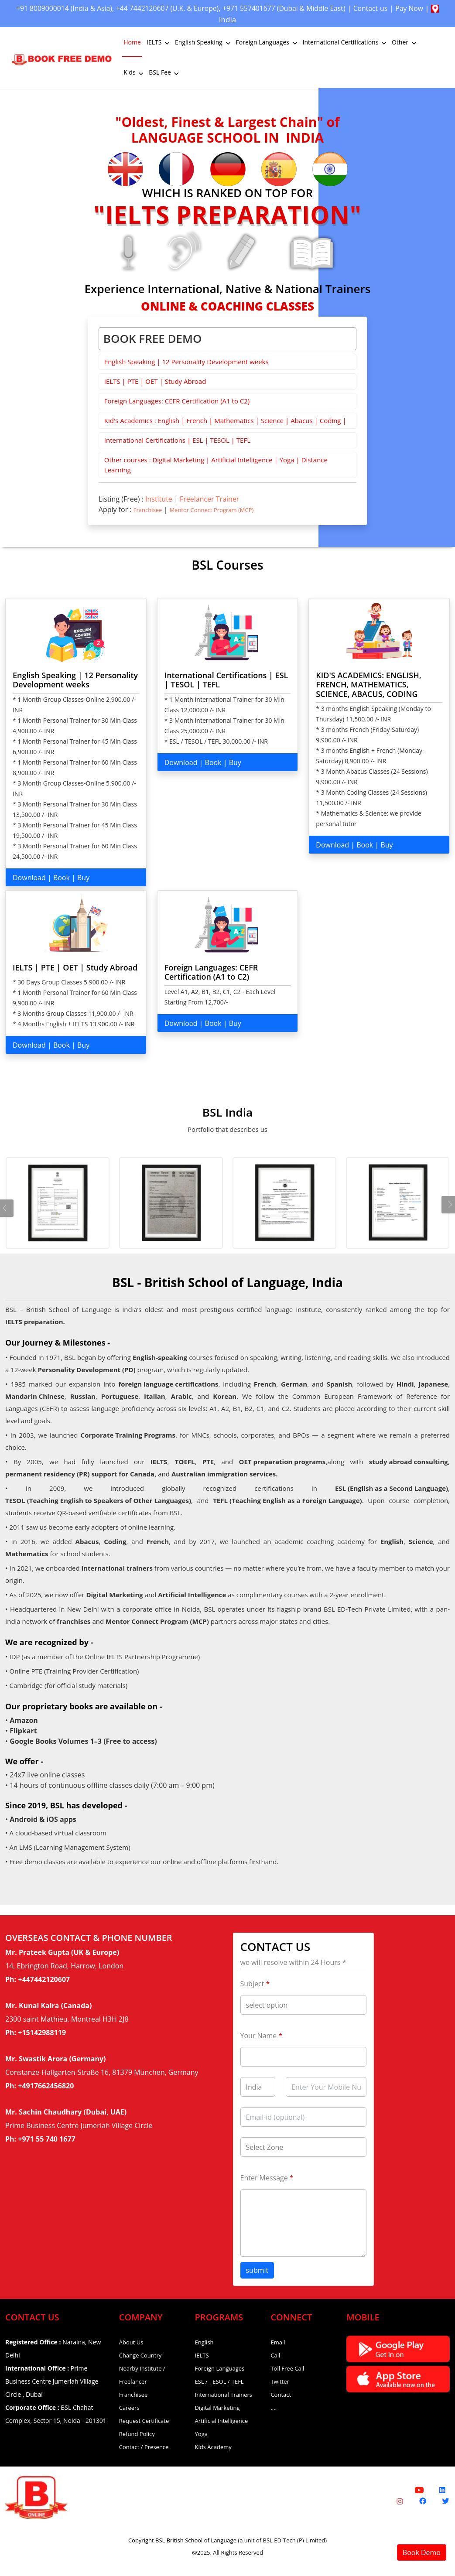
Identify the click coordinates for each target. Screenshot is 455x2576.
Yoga (201, 2434)
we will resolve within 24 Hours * (293, 1962)
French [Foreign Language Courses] (265, 1384)
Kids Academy (213, 2447)
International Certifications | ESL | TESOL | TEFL (177, 440)
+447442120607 (44, 1979)
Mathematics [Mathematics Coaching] (26, 1553)
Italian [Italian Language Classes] (154, 1396)
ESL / (201, 2381)
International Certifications (345, 42)
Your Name (261, 2035)
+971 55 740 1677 (46, 2139)
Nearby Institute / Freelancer (142, 2374)
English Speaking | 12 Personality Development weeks (186, 361)
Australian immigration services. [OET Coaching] (224, 1473)
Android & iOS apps (43, 1819)
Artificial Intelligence (221, 2421)
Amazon (24, 1720)
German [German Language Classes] (294, 1384)
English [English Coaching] (392, 1541)
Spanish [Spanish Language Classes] (339, 1384)
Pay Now (210, 19)
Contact (280, 2394)
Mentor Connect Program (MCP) (211, 510)
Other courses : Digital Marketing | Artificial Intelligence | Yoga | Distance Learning (216, 464)
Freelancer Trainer (209, 499)
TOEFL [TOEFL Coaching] (185, 1461)
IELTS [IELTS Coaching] (159, 1461)
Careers (129, 2408)
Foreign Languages (267, 42)
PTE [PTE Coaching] (208, 1461)
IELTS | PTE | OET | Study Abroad (155, 381)
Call (275, 2355)
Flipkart (23, 1731)
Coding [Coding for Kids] (115, 1541)
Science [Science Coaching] (421, 1541)
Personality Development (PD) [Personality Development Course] (86, 1369)
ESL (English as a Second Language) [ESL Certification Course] (391, 1488)
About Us (131, 2342)
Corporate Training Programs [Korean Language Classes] (128, 1435)
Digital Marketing (217, 2408)
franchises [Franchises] (73, 1621)
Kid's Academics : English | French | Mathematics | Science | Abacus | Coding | (225, 420)
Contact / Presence (144, 2447)
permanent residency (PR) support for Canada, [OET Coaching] (80, 1473)
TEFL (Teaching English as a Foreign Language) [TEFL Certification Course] (287, 1500)
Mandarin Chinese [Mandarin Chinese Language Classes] (35, 1396)
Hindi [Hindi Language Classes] (405, 1384)
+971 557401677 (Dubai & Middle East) (313, 8)
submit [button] (257, 2270)
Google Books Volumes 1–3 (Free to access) (83, 1741)
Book (61, 877)
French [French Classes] (158, 1541)
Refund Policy (137, 2434)
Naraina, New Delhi (53, 2348)
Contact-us (406, 8)
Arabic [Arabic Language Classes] (181, 1396)
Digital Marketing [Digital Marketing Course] (114, 1594)
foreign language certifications (168, 1384)
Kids (134, 72)
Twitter (279, 2381)
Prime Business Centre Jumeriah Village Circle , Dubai (51, 2381)
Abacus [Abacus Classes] (87, 1541)
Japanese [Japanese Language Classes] (433, 1384)
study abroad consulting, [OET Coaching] (409, 1461)
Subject (255, 1983)
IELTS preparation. (35, 1321)
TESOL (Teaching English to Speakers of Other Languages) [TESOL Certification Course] (98, 1500)
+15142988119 (42, 2032)
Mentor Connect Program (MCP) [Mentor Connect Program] (157, 1621)
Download (29, 877)
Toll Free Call (287, 2368)
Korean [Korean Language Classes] (224, 1396)
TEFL (238, 2381)
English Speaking (203, 42)
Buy (83, 877)
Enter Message (267, 2178)
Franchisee (147, 510)
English (204, 2342)
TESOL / (219, 2381)
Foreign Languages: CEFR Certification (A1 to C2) (177, 400)
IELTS (159, 42)
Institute (158, 499)
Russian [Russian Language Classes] (83, 1396)
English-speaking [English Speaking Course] (160, 1357)
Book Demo (422, 2552)
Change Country (140, 2355)
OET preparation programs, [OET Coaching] (283, 1461)
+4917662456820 (46, 2086)
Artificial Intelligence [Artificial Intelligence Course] (192, 1594)
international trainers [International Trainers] (117, 1568)
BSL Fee (164, 72)
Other (405, 42)
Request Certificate (144, 2421)
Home (132, 42)
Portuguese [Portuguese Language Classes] (119, 1396)
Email (277, 2342)
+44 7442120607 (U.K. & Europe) (187, 8)
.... (273, 2408)
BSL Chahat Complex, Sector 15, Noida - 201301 (55, 2414)
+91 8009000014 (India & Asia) (76, 8)
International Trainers (223, 2394)
